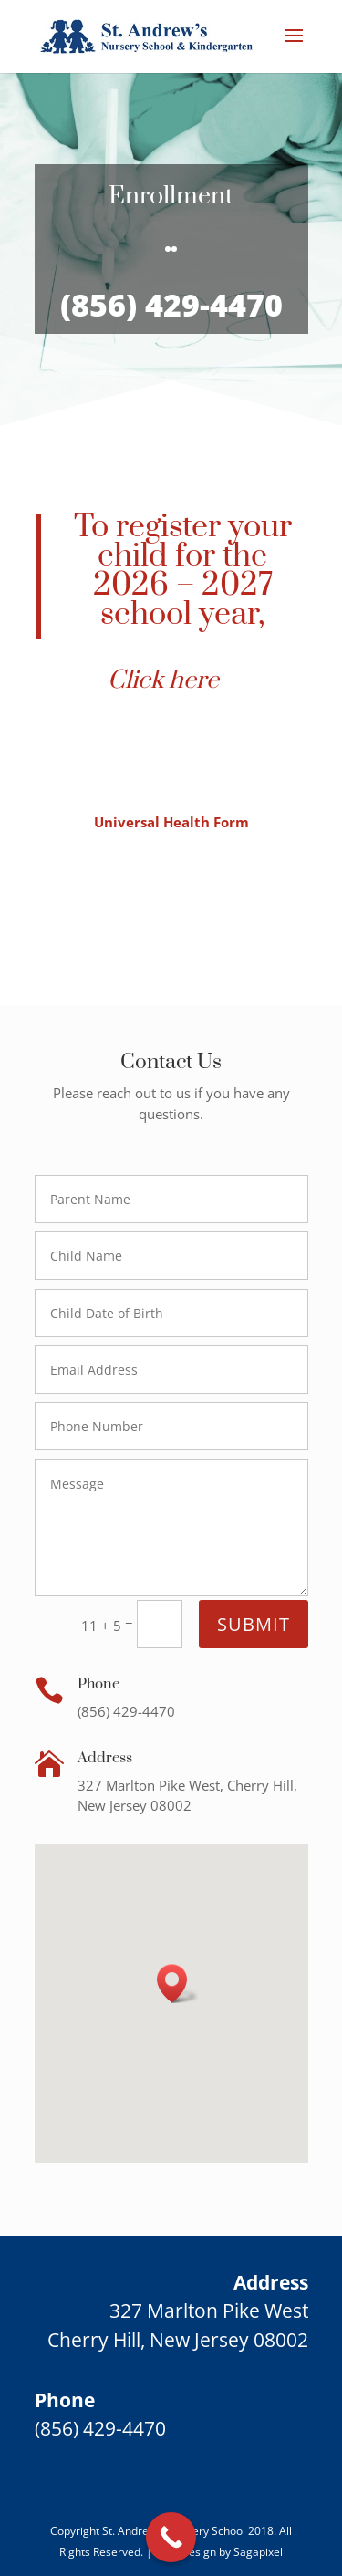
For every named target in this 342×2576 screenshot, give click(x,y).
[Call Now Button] (171, 2537)
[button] (178, 1983)
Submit (253, 1624)
